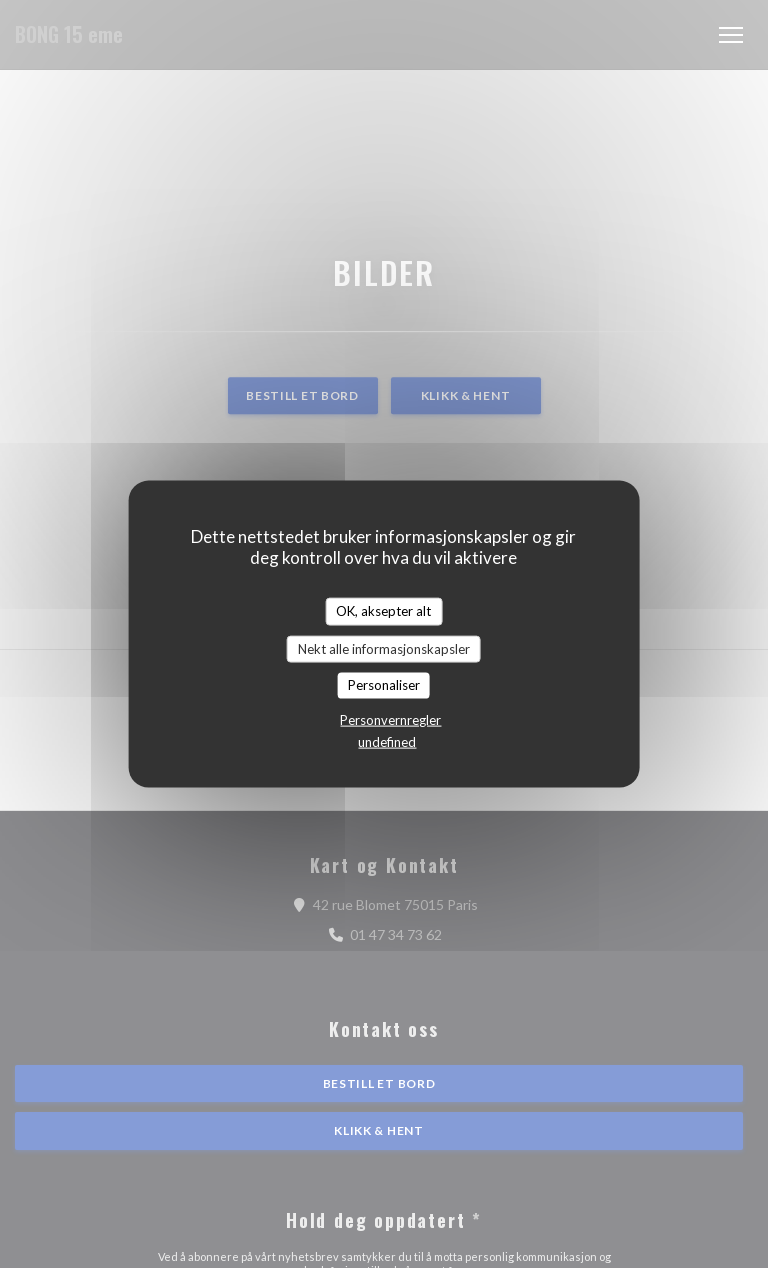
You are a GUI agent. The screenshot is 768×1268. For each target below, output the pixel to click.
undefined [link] (387, 741)
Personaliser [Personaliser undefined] (384, 685)
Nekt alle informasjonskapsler (384, 648)
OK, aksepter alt (383, 611)
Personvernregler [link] (390, 719)
